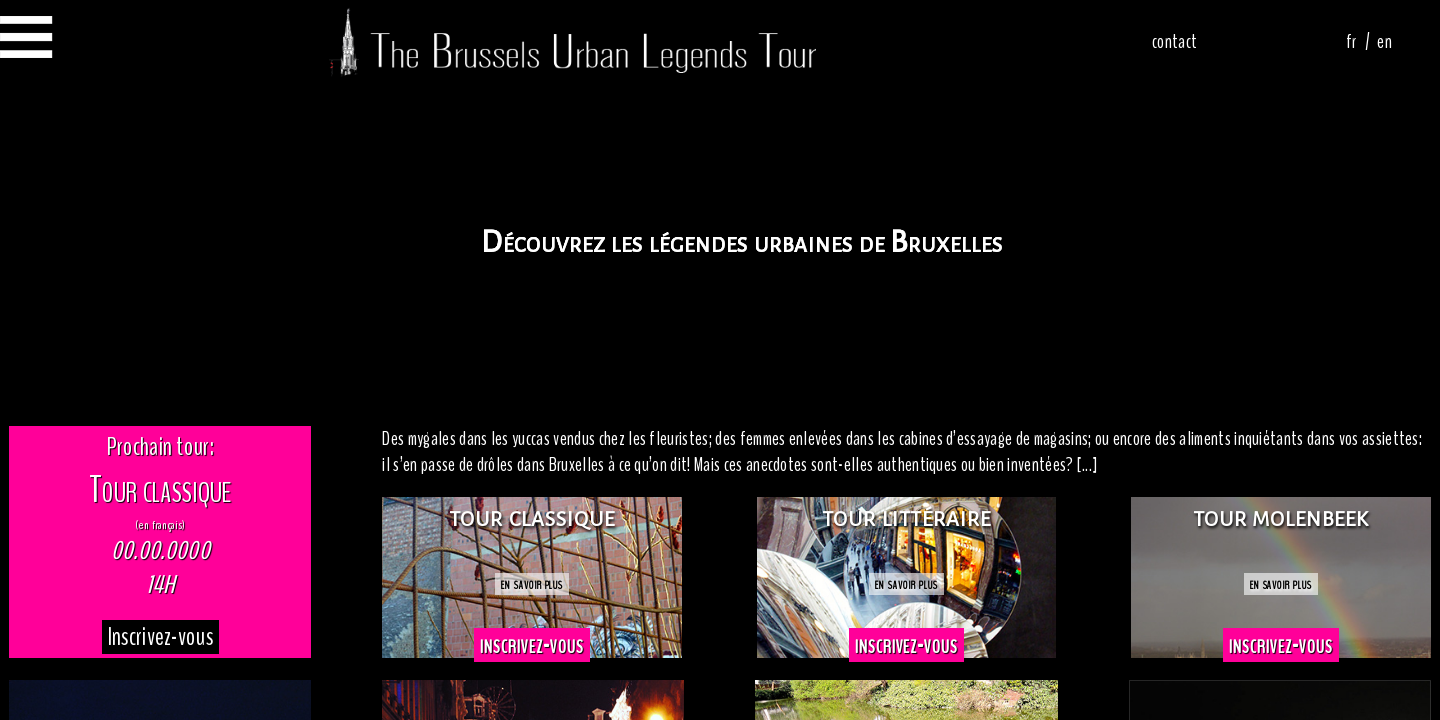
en (1384, 42)
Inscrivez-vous (160, 637)
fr (1351, 42)
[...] (1087, 465)
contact (1174, 42)
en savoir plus (532, 584)
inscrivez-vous (531, 645)
